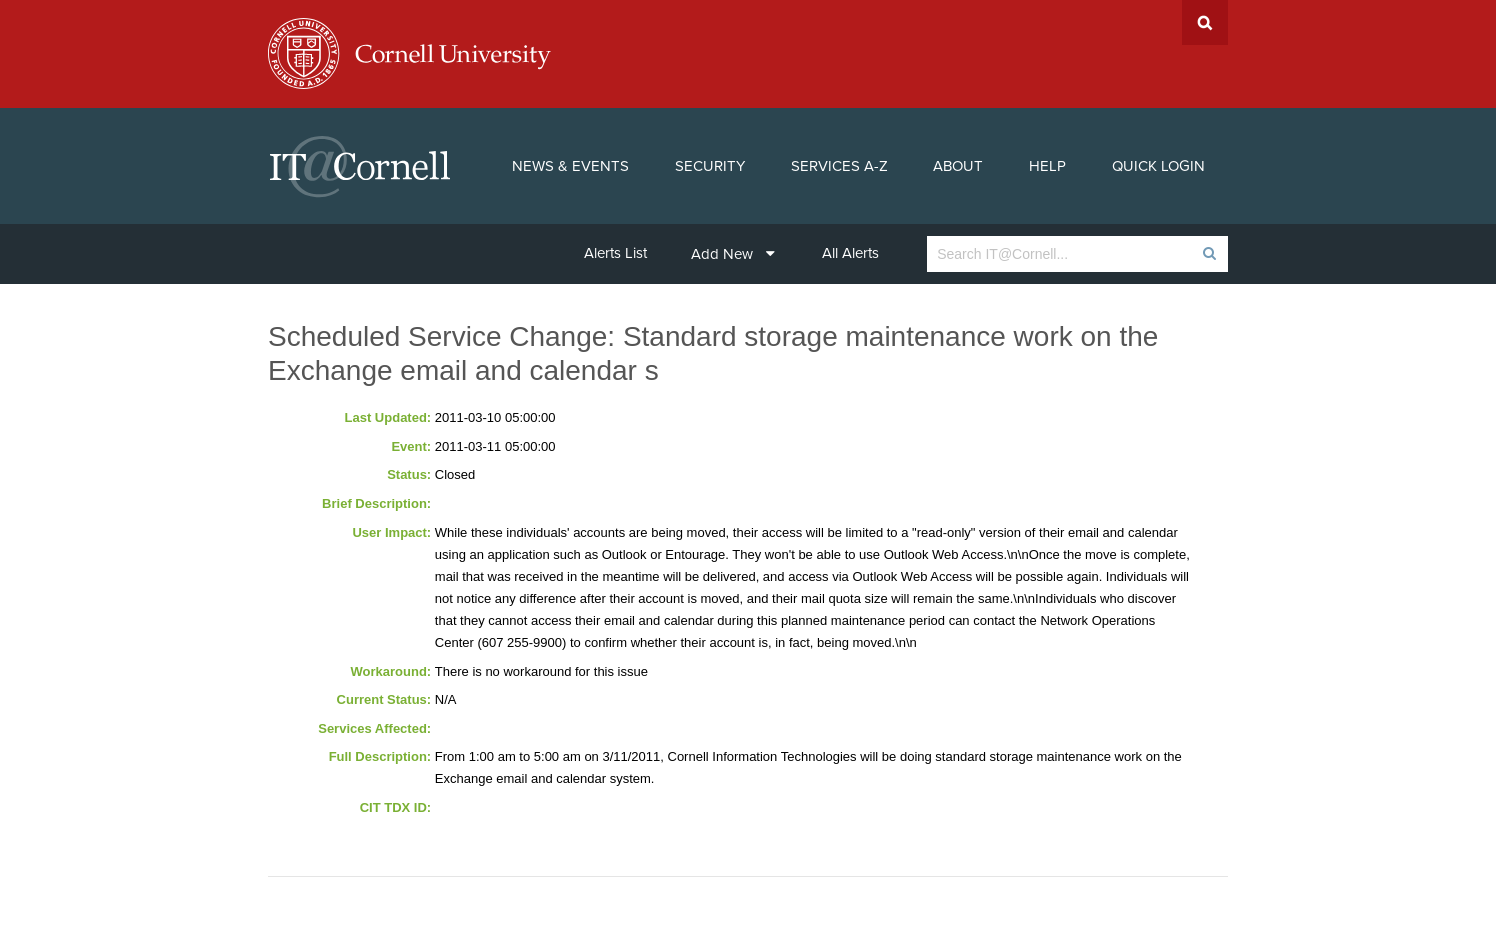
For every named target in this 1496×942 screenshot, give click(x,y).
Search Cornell (1205, 22)
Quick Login (1158, 166)
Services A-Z (839, 166)
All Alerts (850, 253)
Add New (733, 254)
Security (710, 166)
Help (1047, 166)
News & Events (570, 166)
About (958, 166)
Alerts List (615, 253)
